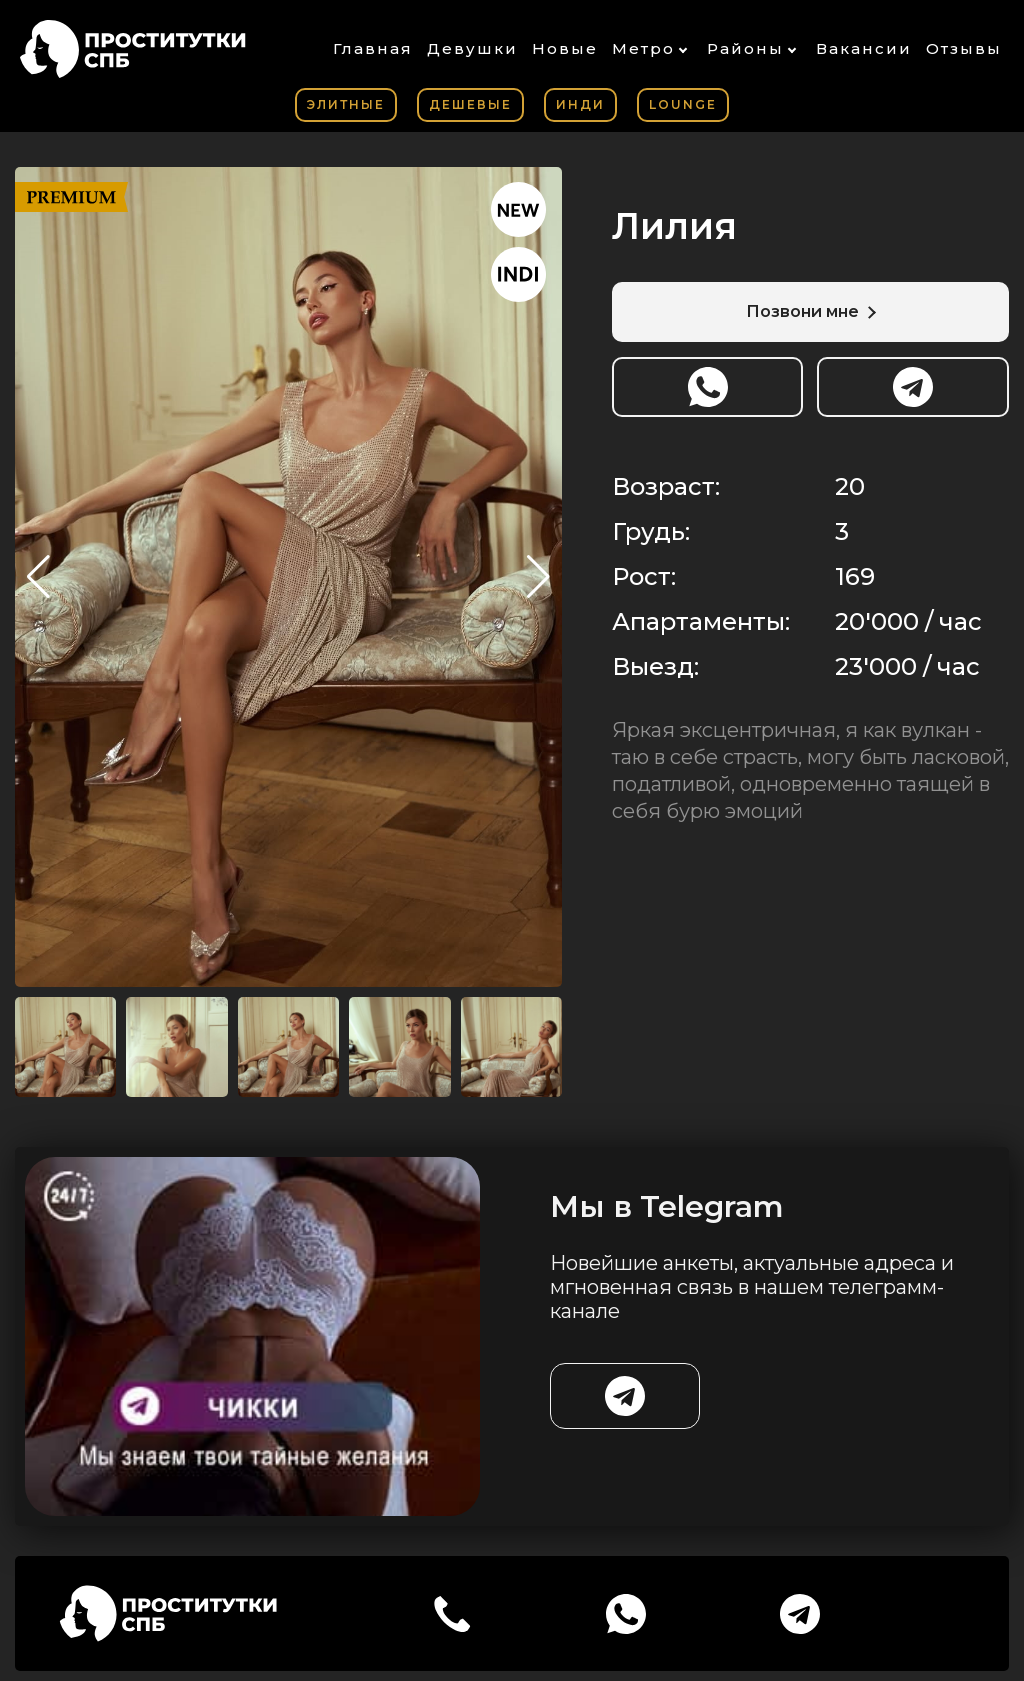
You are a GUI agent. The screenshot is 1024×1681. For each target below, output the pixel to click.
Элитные (346, 104)
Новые (565, 48)
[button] (538, 577)
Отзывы (964, 48)
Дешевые (470, 104)
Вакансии (864, 48)
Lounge (683, 104)
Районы (745, 48)
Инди (580, 104)
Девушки (472, 48)
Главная (373, 48)
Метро (643, 48)
